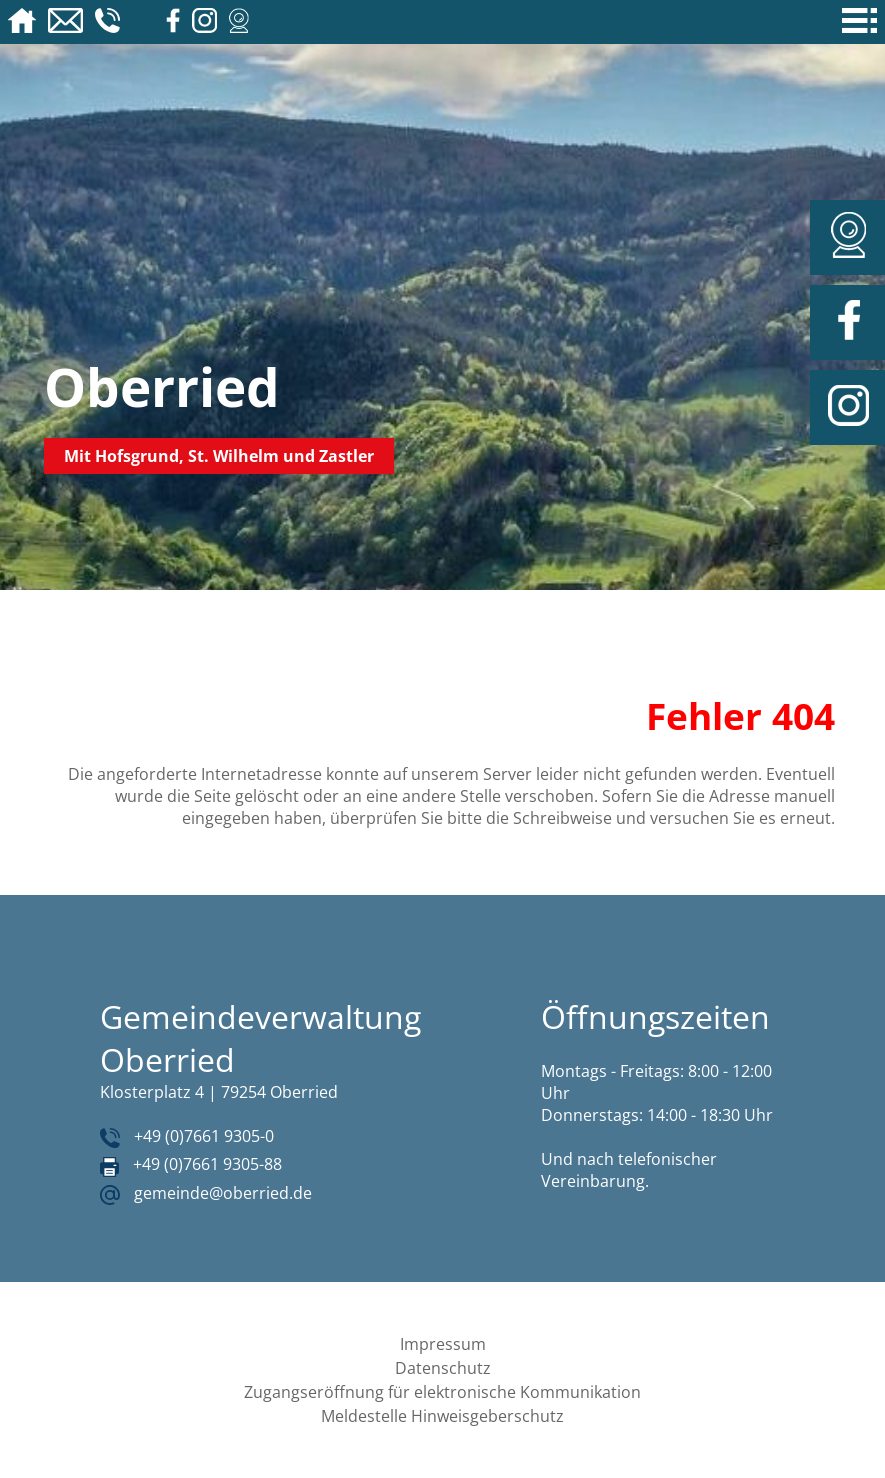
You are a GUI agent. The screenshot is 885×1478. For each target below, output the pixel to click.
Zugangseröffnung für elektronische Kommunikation (442, 1392)
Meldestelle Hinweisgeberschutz (442, 1416)
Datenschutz (443, 1368)
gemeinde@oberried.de (223, 1193)
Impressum (443, 1344)
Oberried (162, 386)
